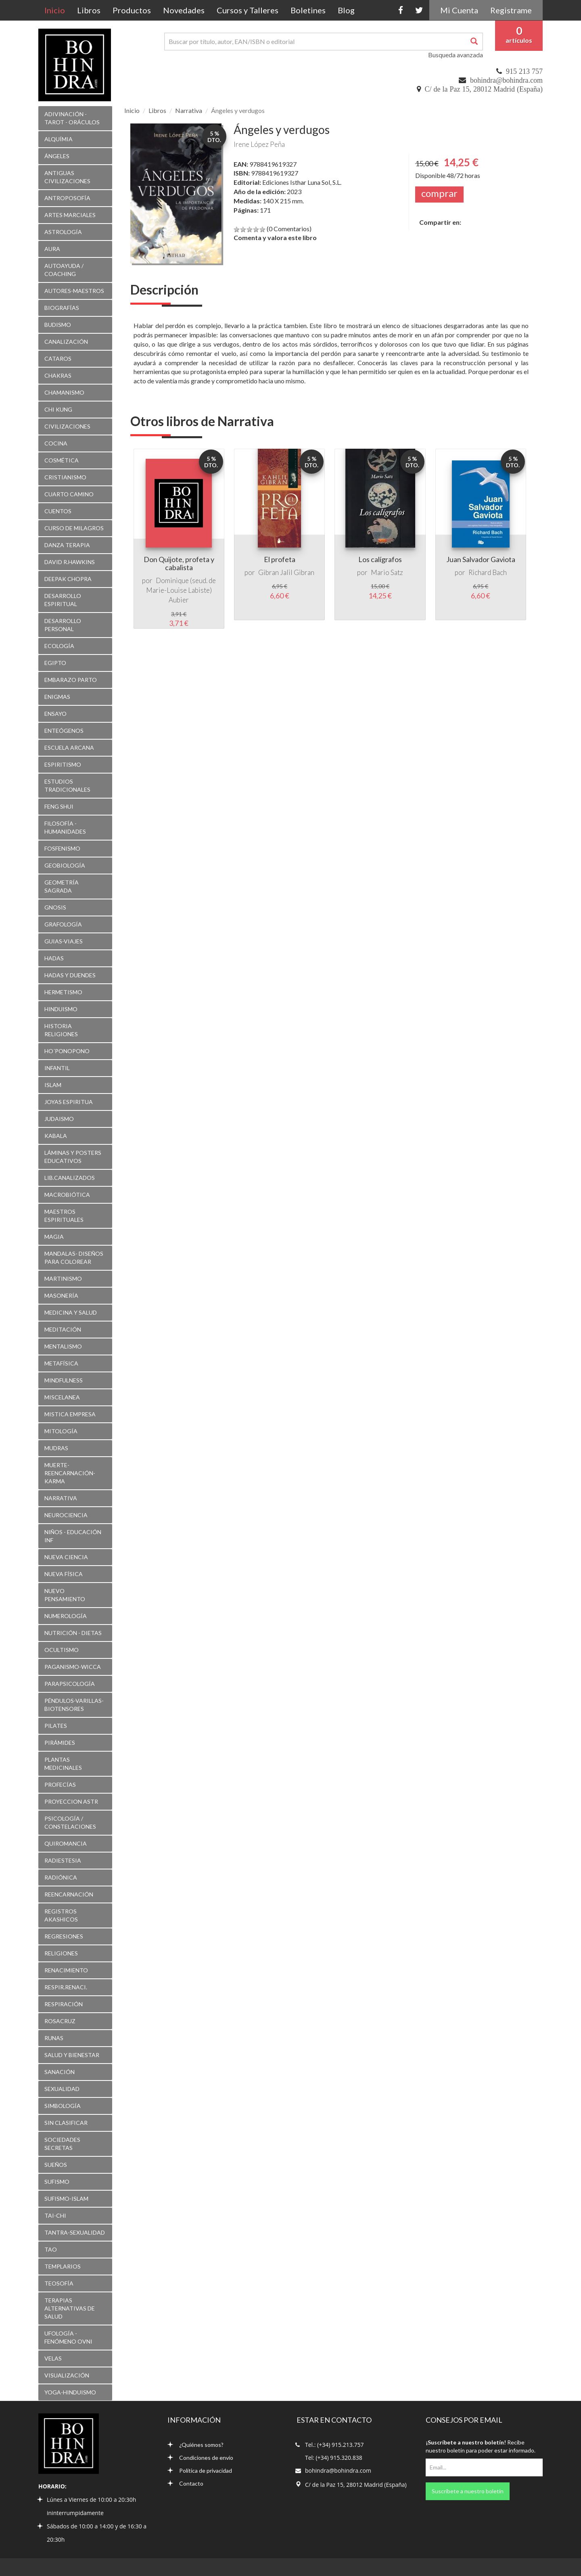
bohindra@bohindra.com (506, 80)
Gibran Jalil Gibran (286, 572)
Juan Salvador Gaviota (480, 559)
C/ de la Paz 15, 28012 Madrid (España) (484, 89)
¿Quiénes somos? (195, 2444)
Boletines (308, 10)
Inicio (57, 10)
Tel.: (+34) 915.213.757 (334, 2444)
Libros (88, 10)
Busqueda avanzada (455, 55)
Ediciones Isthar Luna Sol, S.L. (301, 182)
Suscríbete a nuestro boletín (468, 2491)
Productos (132, 10)
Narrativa (188, 110)
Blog (346, 10)
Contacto (185, 2483)
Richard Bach (487, 572)
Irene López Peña (259, 144)
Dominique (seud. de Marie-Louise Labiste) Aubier (181, 590)
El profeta (279, 559)
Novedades (184, 10)
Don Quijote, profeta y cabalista (179, 563)
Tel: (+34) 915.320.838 (333, 2457)
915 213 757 (524, 71)
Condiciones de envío (200, 2457)
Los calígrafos (380, 559)
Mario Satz (387, 572)
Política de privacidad (199, 2470)
